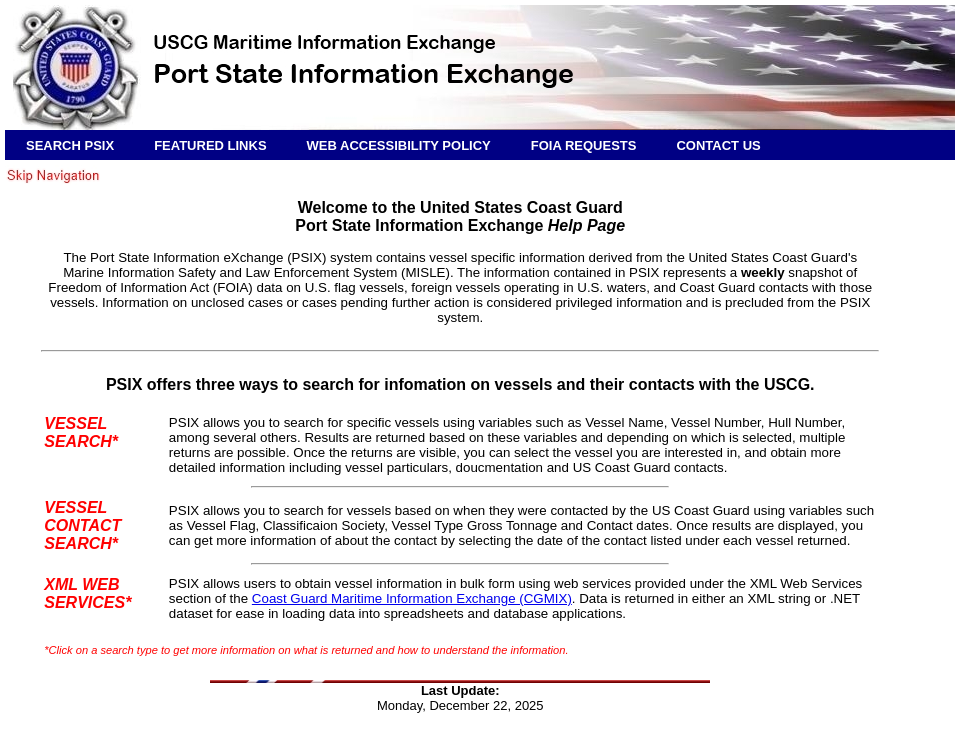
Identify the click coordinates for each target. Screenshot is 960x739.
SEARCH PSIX (70, 145)
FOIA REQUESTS (584, 145)
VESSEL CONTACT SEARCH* (82, 525)
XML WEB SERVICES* (87, 593)
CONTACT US (718, 145)
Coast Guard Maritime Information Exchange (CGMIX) (412, 598)
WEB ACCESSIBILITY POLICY (399, 145)
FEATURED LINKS (210, 145)
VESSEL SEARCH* (81, 432)
